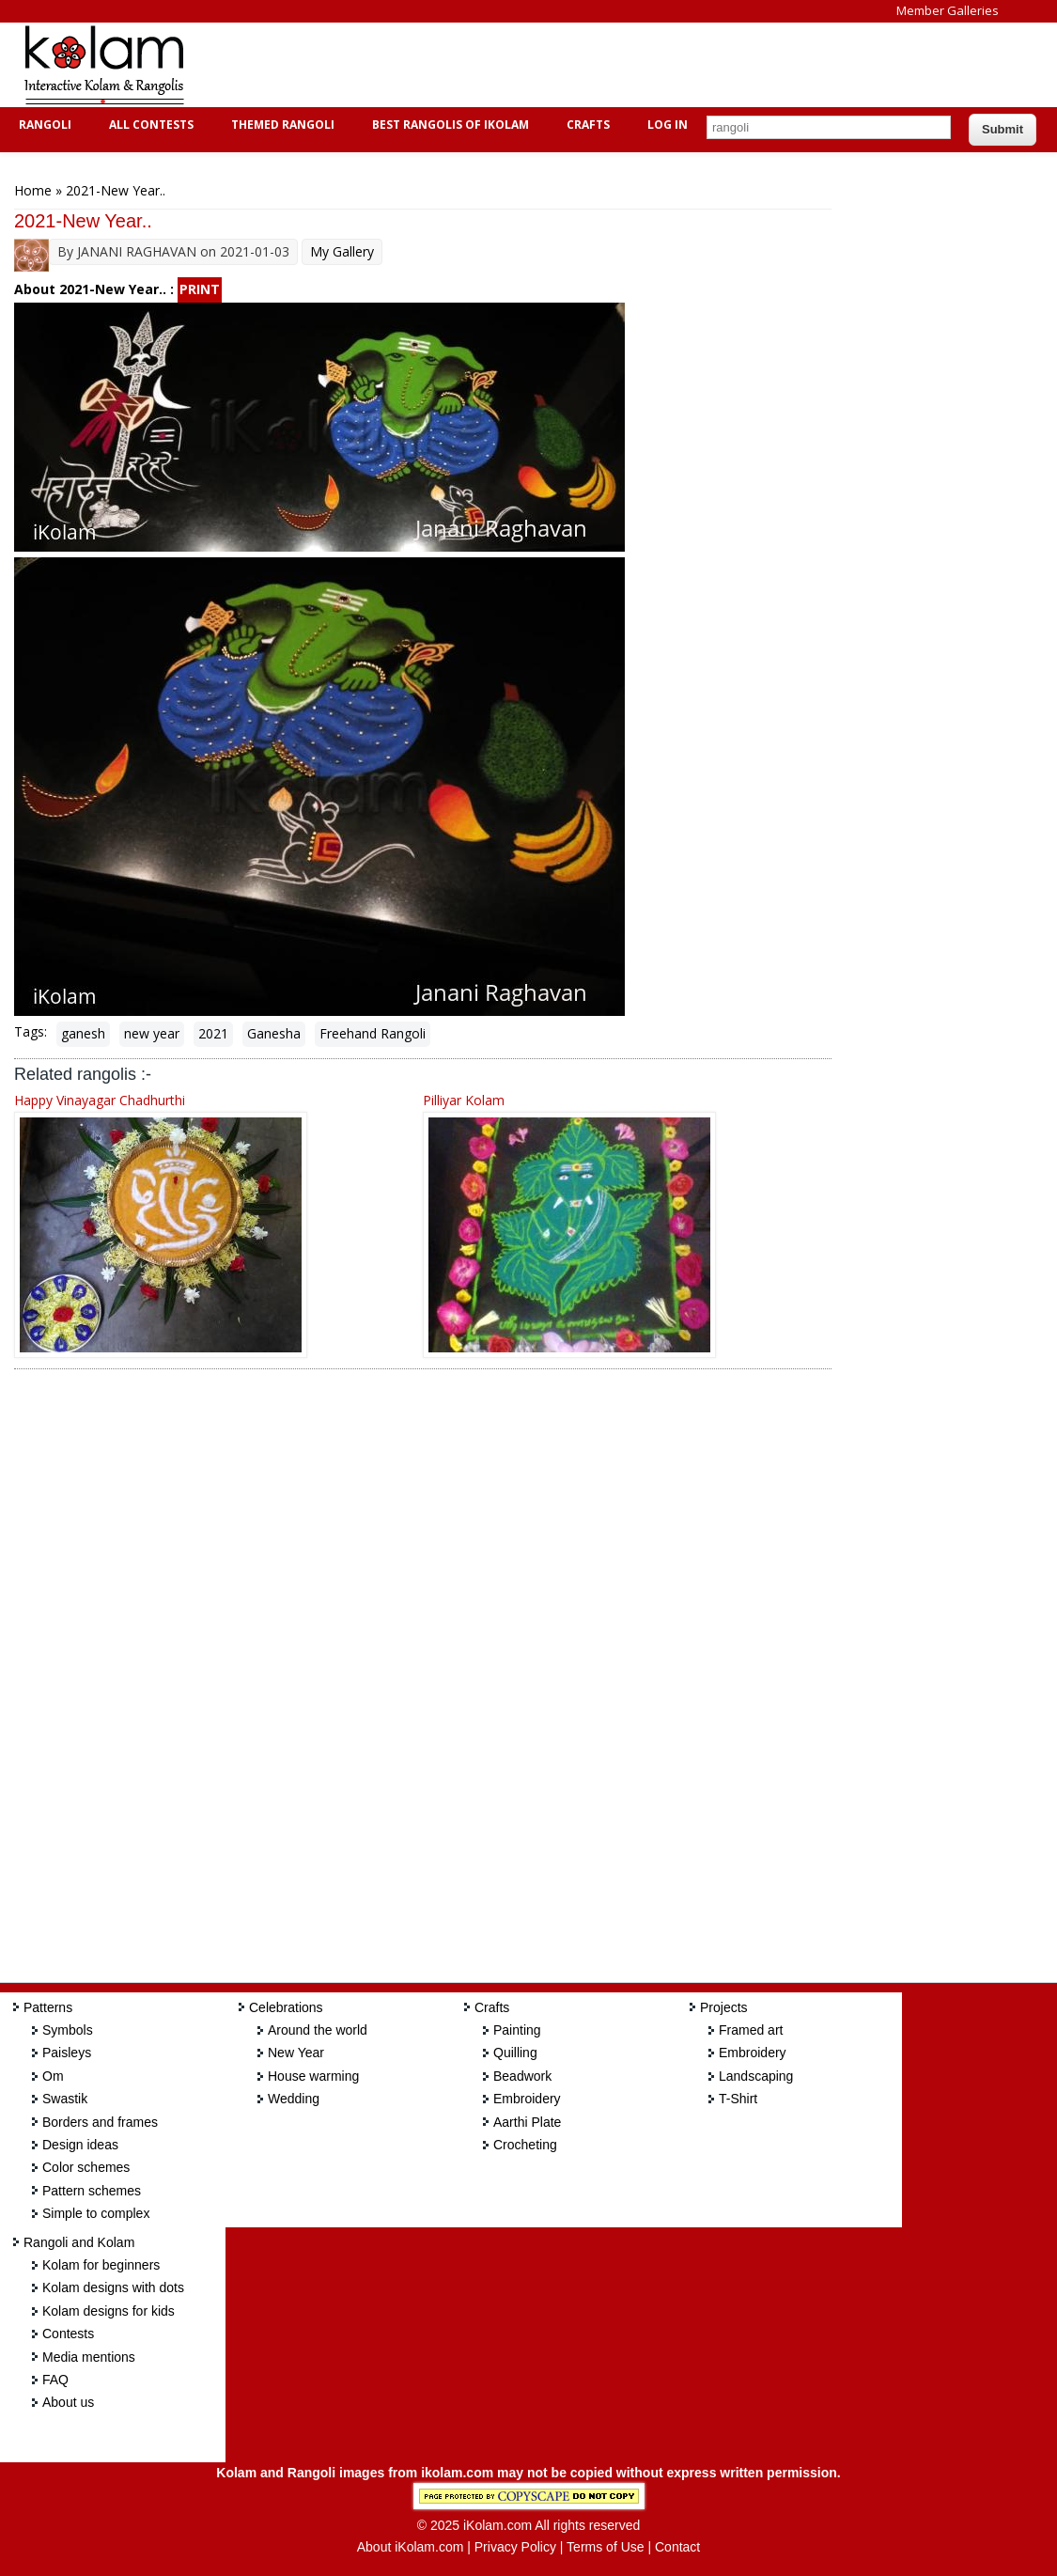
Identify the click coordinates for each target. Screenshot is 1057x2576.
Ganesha (274, 1033)
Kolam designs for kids (108, 2310)
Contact (677, 2546)
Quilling (515, 2052)
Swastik (64, 2098)
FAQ (55, 2379)
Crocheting (525, 2144)
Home (33, 190)
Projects (724, 2007)
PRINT (199, 289)
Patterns (47, 2007)
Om (53, 2076)
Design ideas (80, 2144)
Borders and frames (100, 2122)
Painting (517, 2029)
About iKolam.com (410, 2546)
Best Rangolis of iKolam (448, 125)
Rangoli (42, 125)
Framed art (751, 2029)
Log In (667, 125)
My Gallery (342, 251)
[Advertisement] (549, 65)
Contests (68, 2333)
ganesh (83, 1033)
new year (151, 1033)
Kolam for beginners (101, 2264)
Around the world (317, 2029)
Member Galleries (947, 10)
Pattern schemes (91, 2190)
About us (68, 2402)
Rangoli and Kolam (78, 2242)
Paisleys (66, 2052)
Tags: (30, 1031)
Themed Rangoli (280, 125)
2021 (213, 1033)
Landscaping (756, 2076)
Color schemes (86, 2167)
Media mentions (88, 2357)
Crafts (586, 125)
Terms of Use (605, 2546)
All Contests (149, 125)
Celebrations (286, 2007)
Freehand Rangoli (372, 1033)
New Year (296, 2052)
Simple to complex (95, 2213)
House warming (313, 2076)
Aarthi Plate (527, 2122)
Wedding (293, 2098)
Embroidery (527, 2098)
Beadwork (522, 2076)
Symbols (67, 2029)
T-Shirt (738, 2098)
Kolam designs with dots (113, 2287)
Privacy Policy (515, 2546)
